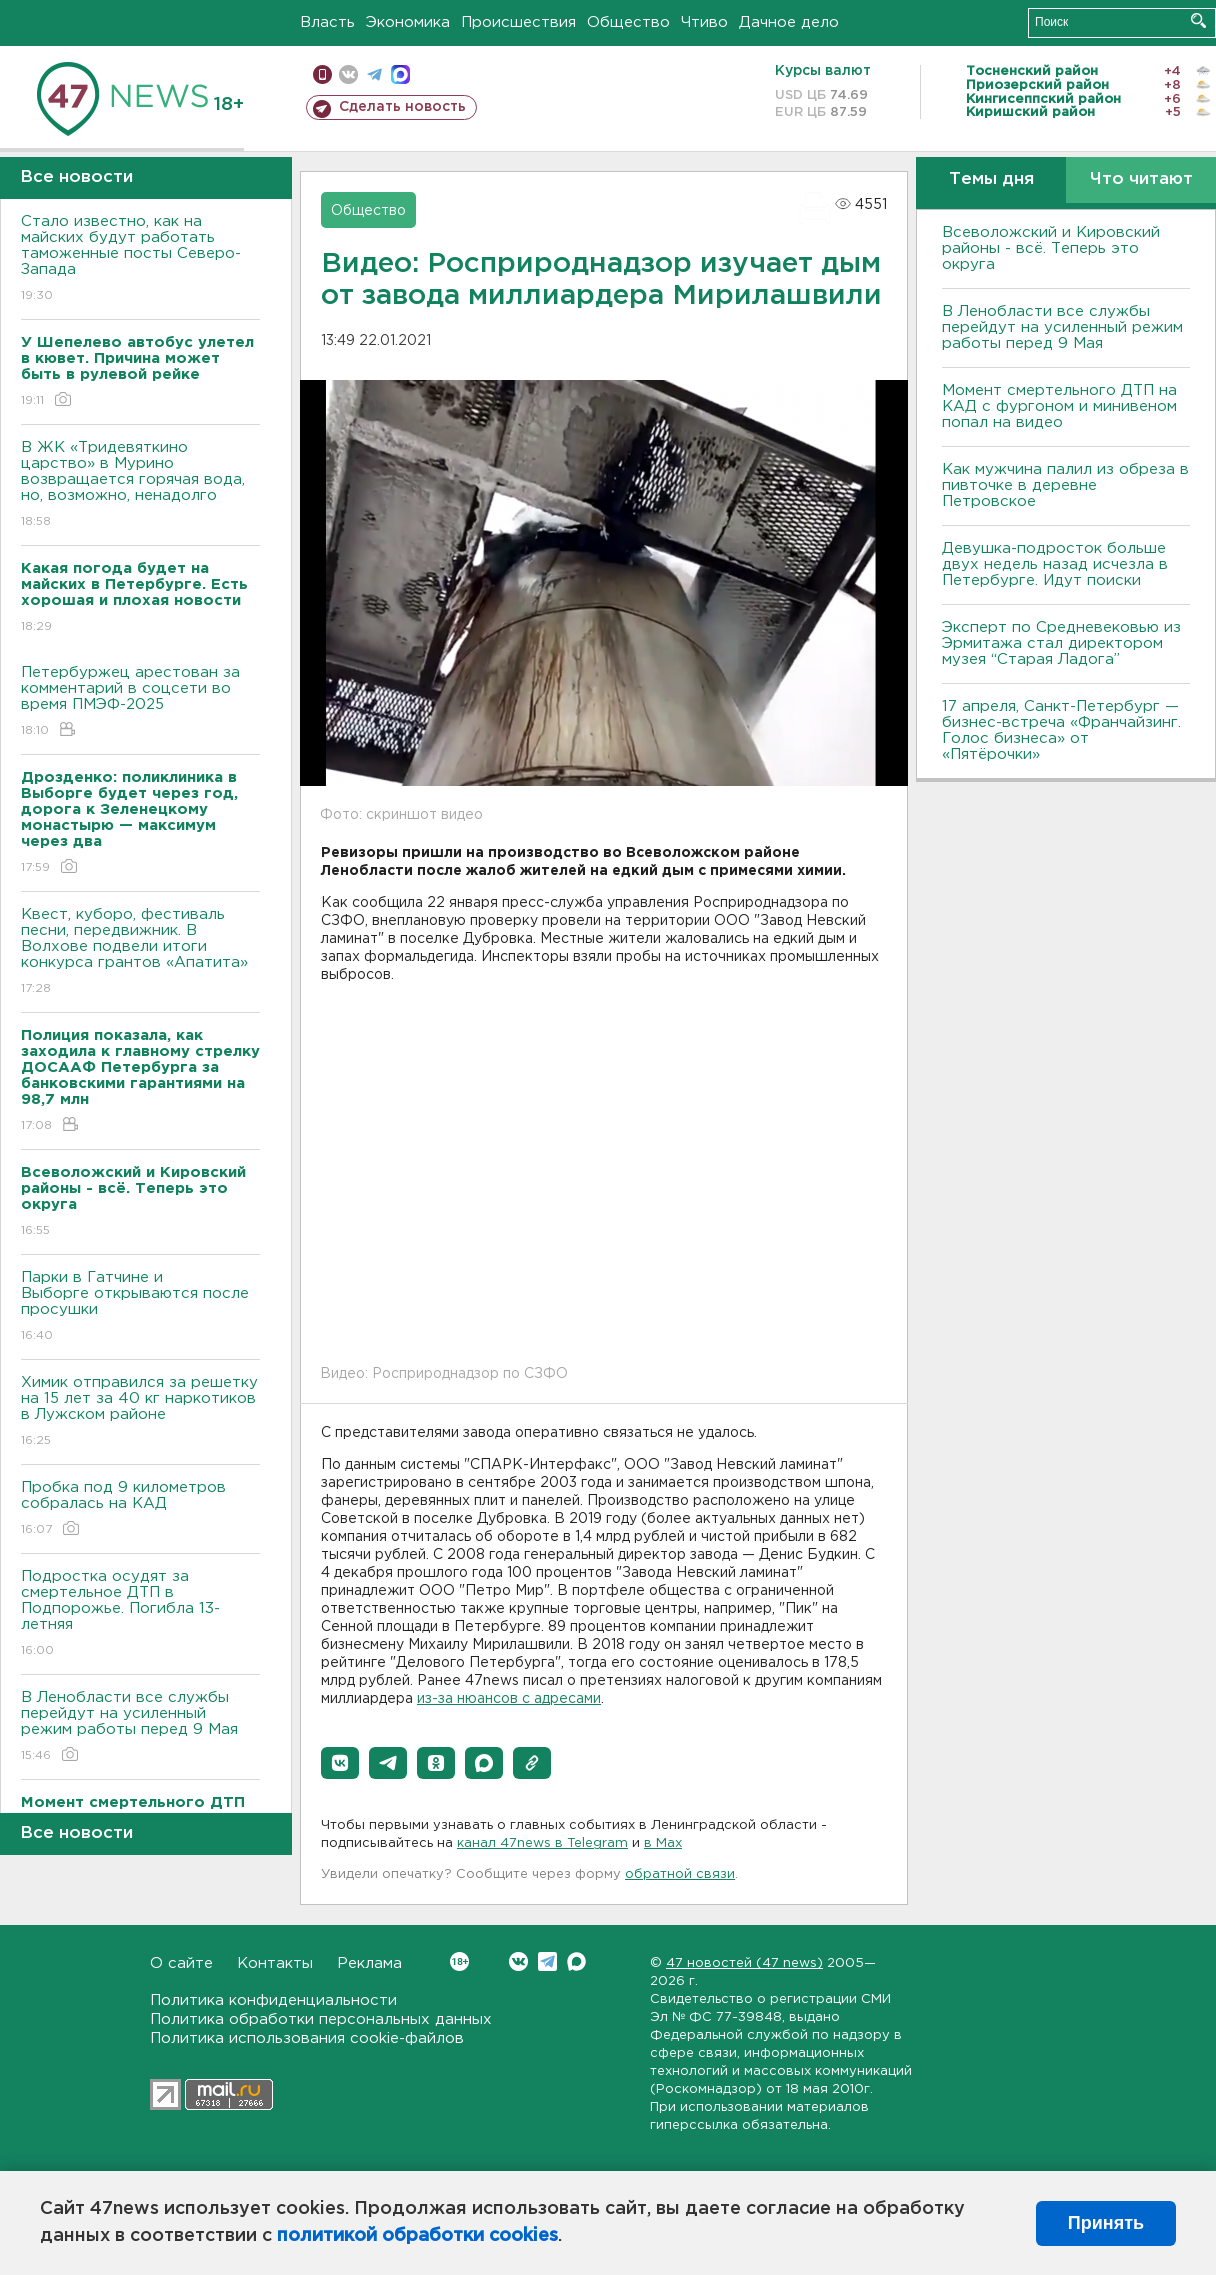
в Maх (663, 1843)
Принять (1106, 2223)
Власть (327, 22)
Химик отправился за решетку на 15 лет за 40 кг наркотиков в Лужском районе (140, 1412)
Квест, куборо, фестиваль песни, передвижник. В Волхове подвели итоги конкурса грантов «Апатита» (140, 952)
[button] (340, 1763)
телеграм (374, 74)
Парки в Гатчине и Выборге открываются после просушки (140, 1307)
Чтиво (704, 22)
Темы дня (991, 179)
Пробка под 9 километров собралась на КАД (140, 1509)
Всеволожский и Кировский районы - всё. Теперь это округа (1051, 248)
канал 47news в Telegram (542, 1843)
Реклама (369, 1963)
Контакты (275, 1963)
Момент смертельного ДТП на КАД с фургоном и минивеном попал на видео (1059, 406)
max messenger (400, 74)
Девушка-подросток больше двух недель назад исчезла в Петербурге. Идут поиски (1055, 564)
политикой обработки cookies (417, 2236)
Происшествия (518, 22)
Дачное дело (789, 22)
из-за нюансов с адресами (509, 1699)
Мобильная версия (322, 74)
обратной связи (680, 1874)
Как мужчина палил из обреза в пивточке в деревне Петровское (1065, 485)
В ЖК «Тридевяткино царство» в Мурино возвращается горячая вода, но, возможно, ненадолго (140, 485)
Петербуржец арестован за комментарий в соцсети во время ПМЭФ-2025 (140, 702)
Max (576, 1961)
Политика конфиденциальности (273, 2000)
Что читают (1141, 179)
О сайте (181, 1963)
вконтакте (348, 74)
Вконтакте (459, 1961)
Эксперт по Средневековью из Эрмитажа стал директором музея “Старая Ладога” (1061, 643)
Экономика (408, 22)
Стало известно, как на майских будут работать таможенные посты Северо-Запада (140, 259)
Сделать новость (402, 107)
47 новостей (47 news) (744, 1963)
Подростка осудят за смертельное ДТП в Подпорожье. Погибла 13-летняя (140, 1614)
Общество (628, 22)
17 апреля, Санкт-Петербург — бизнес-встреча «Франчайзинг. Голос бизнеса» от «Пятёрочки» (1061, 730)
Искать (1198, 20)
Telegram (547, 1961)
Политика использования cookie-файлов (307, 2038)
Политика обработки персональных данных (321, 2019)
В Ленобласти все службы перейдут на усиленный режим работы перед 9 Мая (140, 1727)
